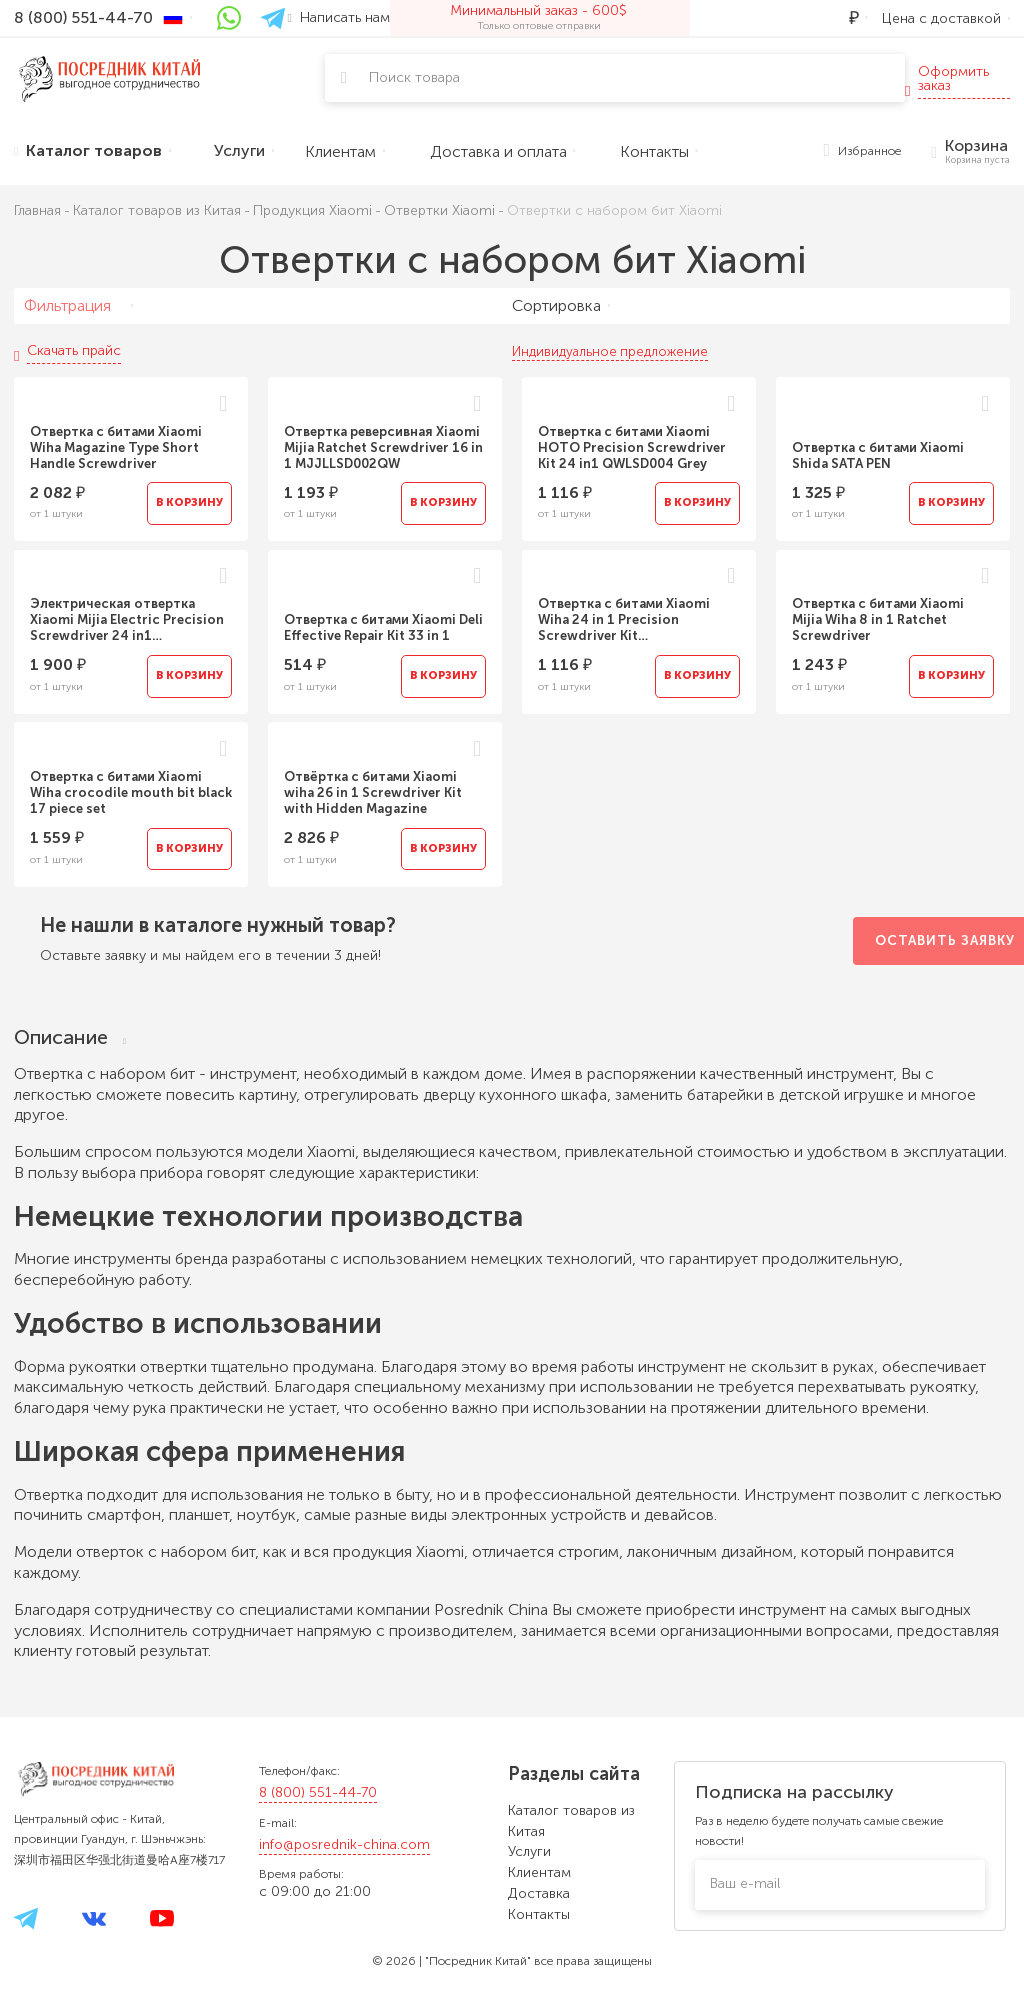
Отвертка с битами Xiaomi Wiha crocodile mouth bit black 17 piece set (131, 794)
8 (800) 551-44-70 (318, 1792)
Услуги (529, 1851)
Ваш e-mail (745, 1883)
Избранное (863, 151)
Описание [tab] (70, 1039)
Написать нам (339, 17)
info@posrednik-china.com (344, 1844)
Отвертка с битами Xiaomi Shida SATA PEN (878, 455)
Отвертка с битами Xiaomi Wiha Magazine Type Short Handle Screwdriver (116, 447)
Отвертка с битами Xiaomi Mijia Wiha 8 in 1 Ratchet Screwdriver (878, 621)
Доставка (539, 1893)
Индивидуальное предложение (610, 351)
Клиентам (539, 1872)
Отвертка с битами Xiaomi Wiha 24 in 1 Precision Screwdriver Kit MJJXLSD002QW (624, 622)
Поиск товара (414, 77)
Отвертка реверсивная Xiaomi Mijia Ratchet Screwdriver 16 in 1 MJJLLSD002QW (383, 447)
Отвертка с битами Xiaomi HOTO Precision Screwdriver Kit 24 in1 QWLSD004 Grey (632, 447)
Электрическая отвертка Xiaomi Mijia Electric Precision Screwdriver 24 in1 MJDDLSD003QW (127, 622)
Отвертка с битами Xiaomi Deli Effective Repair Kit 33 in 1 (383, 629)
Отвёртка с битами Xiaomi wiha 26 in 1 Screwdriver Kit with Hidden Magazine (373, 794)
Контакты (539, 1914)
